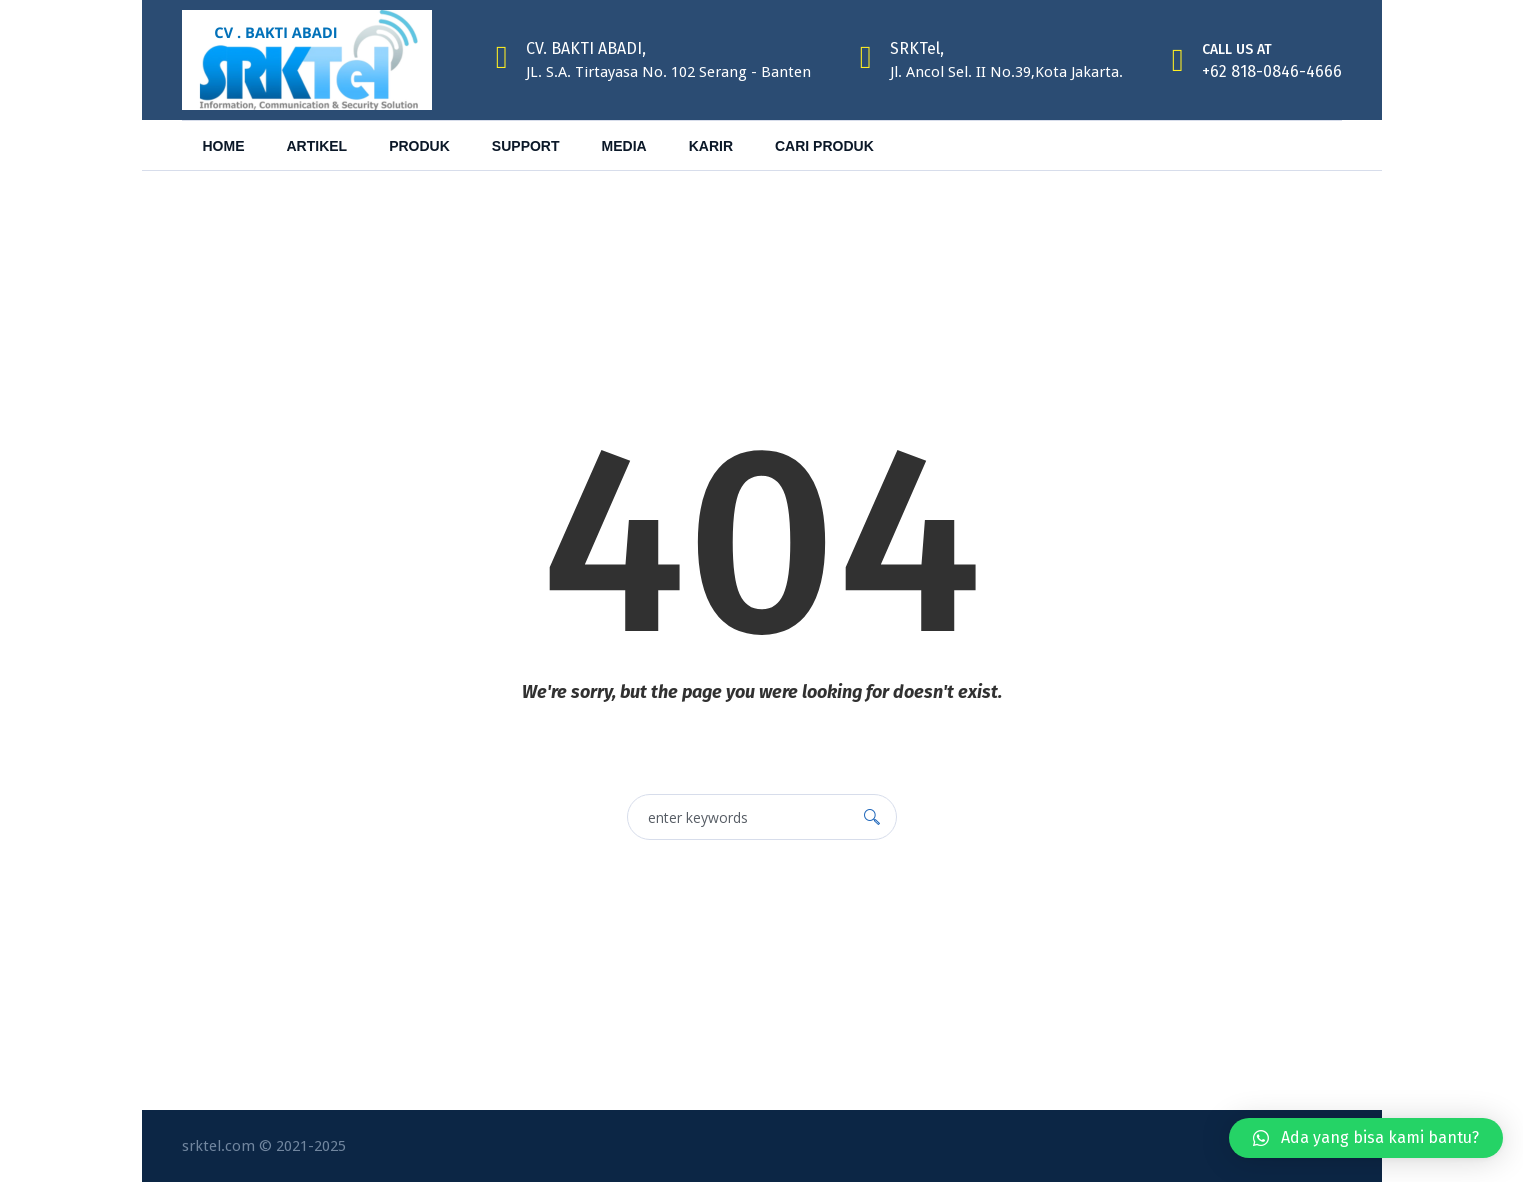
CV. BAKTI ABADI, (586, 48)
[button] (1366, 1138)
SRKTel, (917, 48)
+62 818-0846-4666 (1272, 71)
